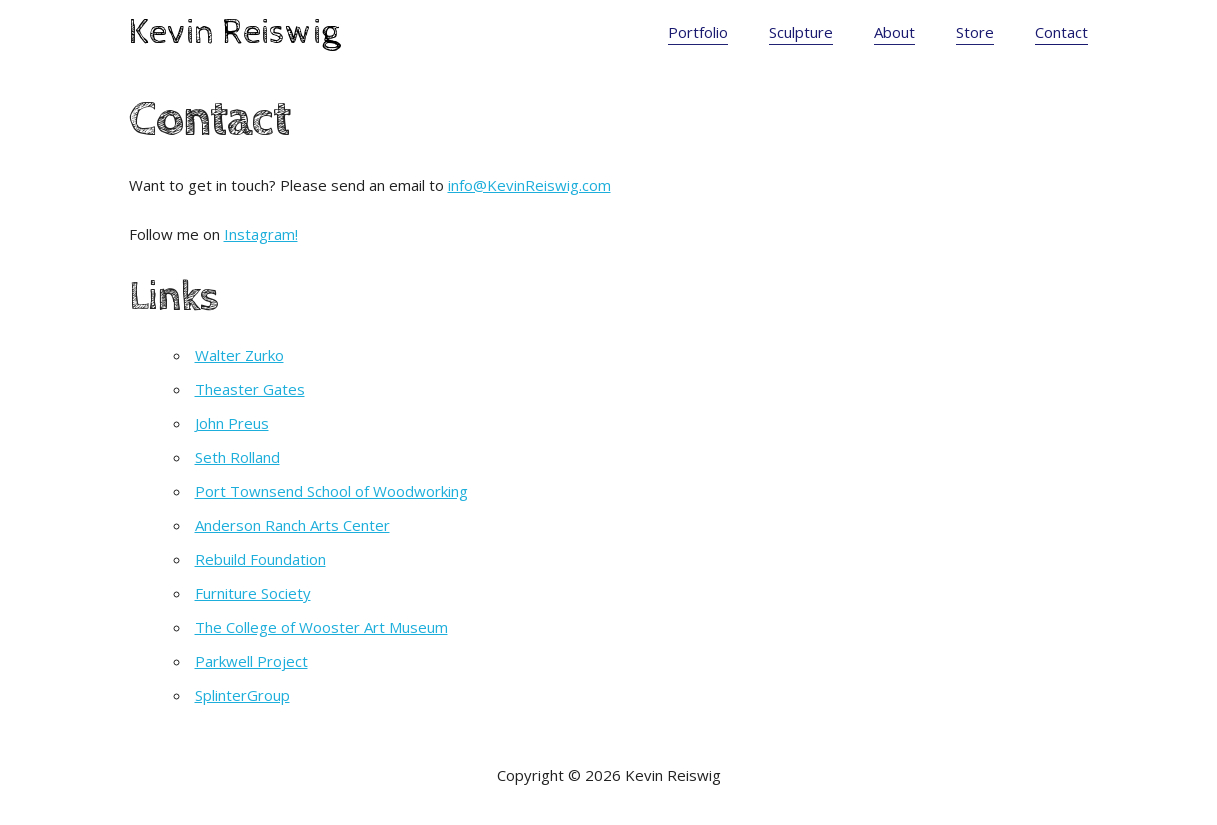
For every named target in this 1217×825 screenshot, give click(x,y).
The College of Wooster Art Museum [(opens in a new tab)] (321, 627)
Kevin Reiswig (234, 33)
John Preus (232, 423)
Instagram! (261, 234)
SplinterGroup (242, 695)
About (894, 32)
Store (975, 32)
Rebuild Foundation (260, 559)
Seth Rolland (237, 457)
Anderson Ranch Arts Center (292, 525)
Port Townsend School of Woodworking (331, 491)
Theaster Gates (250, 389)
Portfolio (698, 32)
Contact (1061, 32)
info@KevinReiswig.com (529, 185)
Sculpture (801, 32)
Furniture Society (253, 593)
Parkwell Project (251, 661)
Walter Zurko (239, 355)
